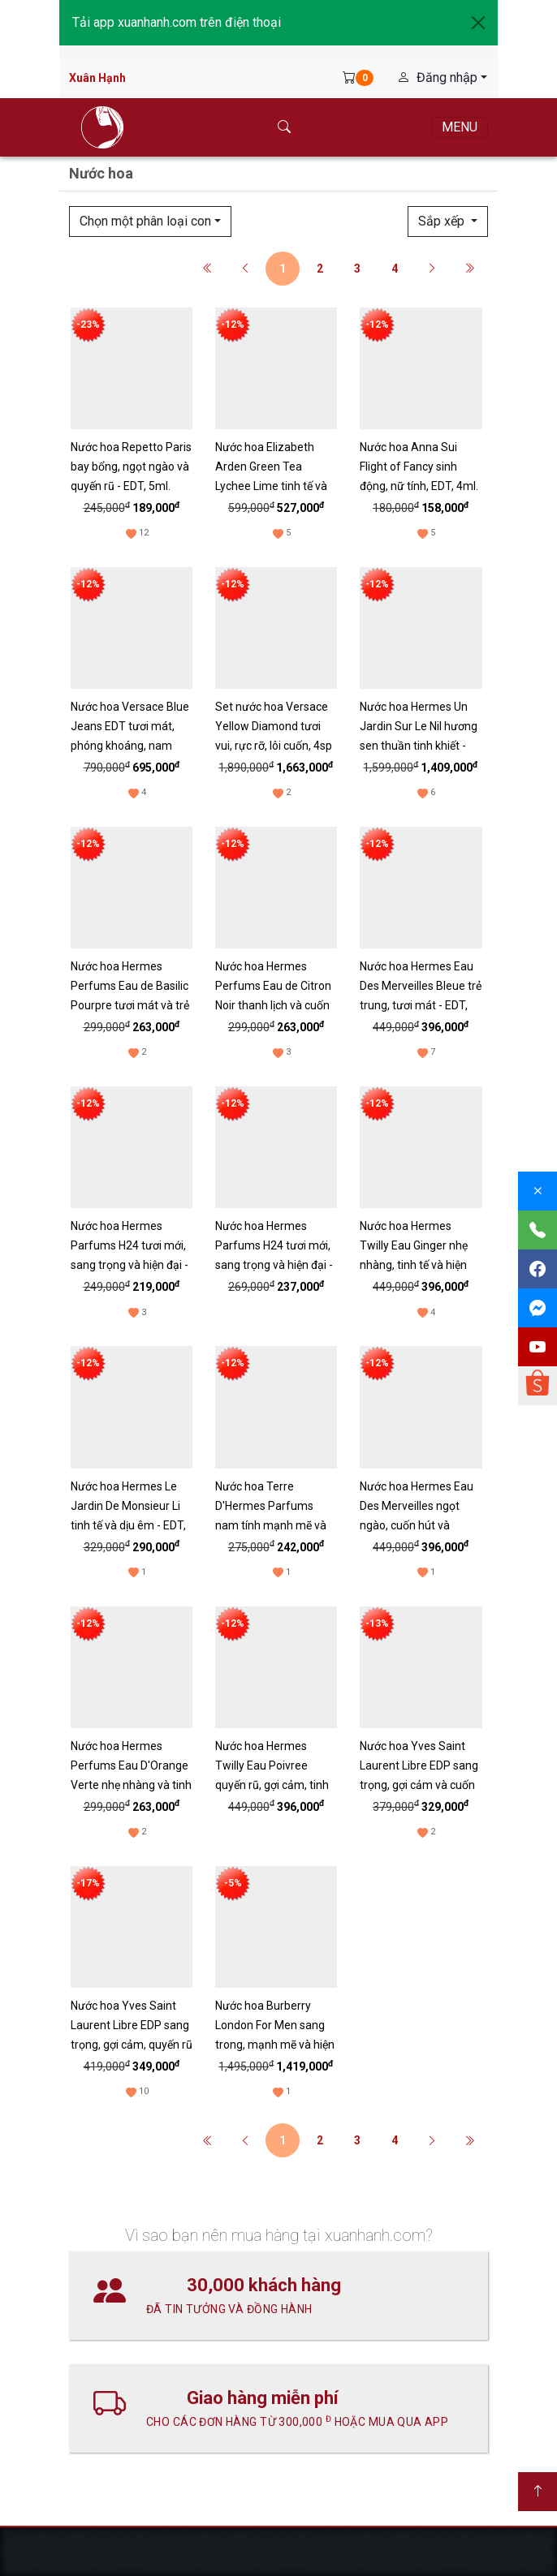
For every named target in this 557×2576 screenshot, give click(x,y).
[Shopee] (537, 1385)
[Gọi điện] (537, 1230)
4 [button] (394, 268)
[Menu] (459, 127)
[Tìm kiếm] (284, 127)
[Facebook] (537, 1268)
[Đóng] (537, 1191)
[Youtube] (537, 1346)
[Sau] (432, 269)
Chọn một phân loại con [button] (147, 221)
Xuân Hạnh (97, 77)
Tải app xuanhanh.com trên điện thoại (176, 22)
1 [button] (282, 268)
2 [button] (320, 268)
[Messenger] (537, 1307)
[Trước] (245, 269)
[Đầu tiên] (208, 269)
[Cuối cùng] (469, 269)
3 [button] (357, 268)
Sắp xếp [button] (444, 221)
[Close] (478, 22)
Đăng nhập (439, 77)
